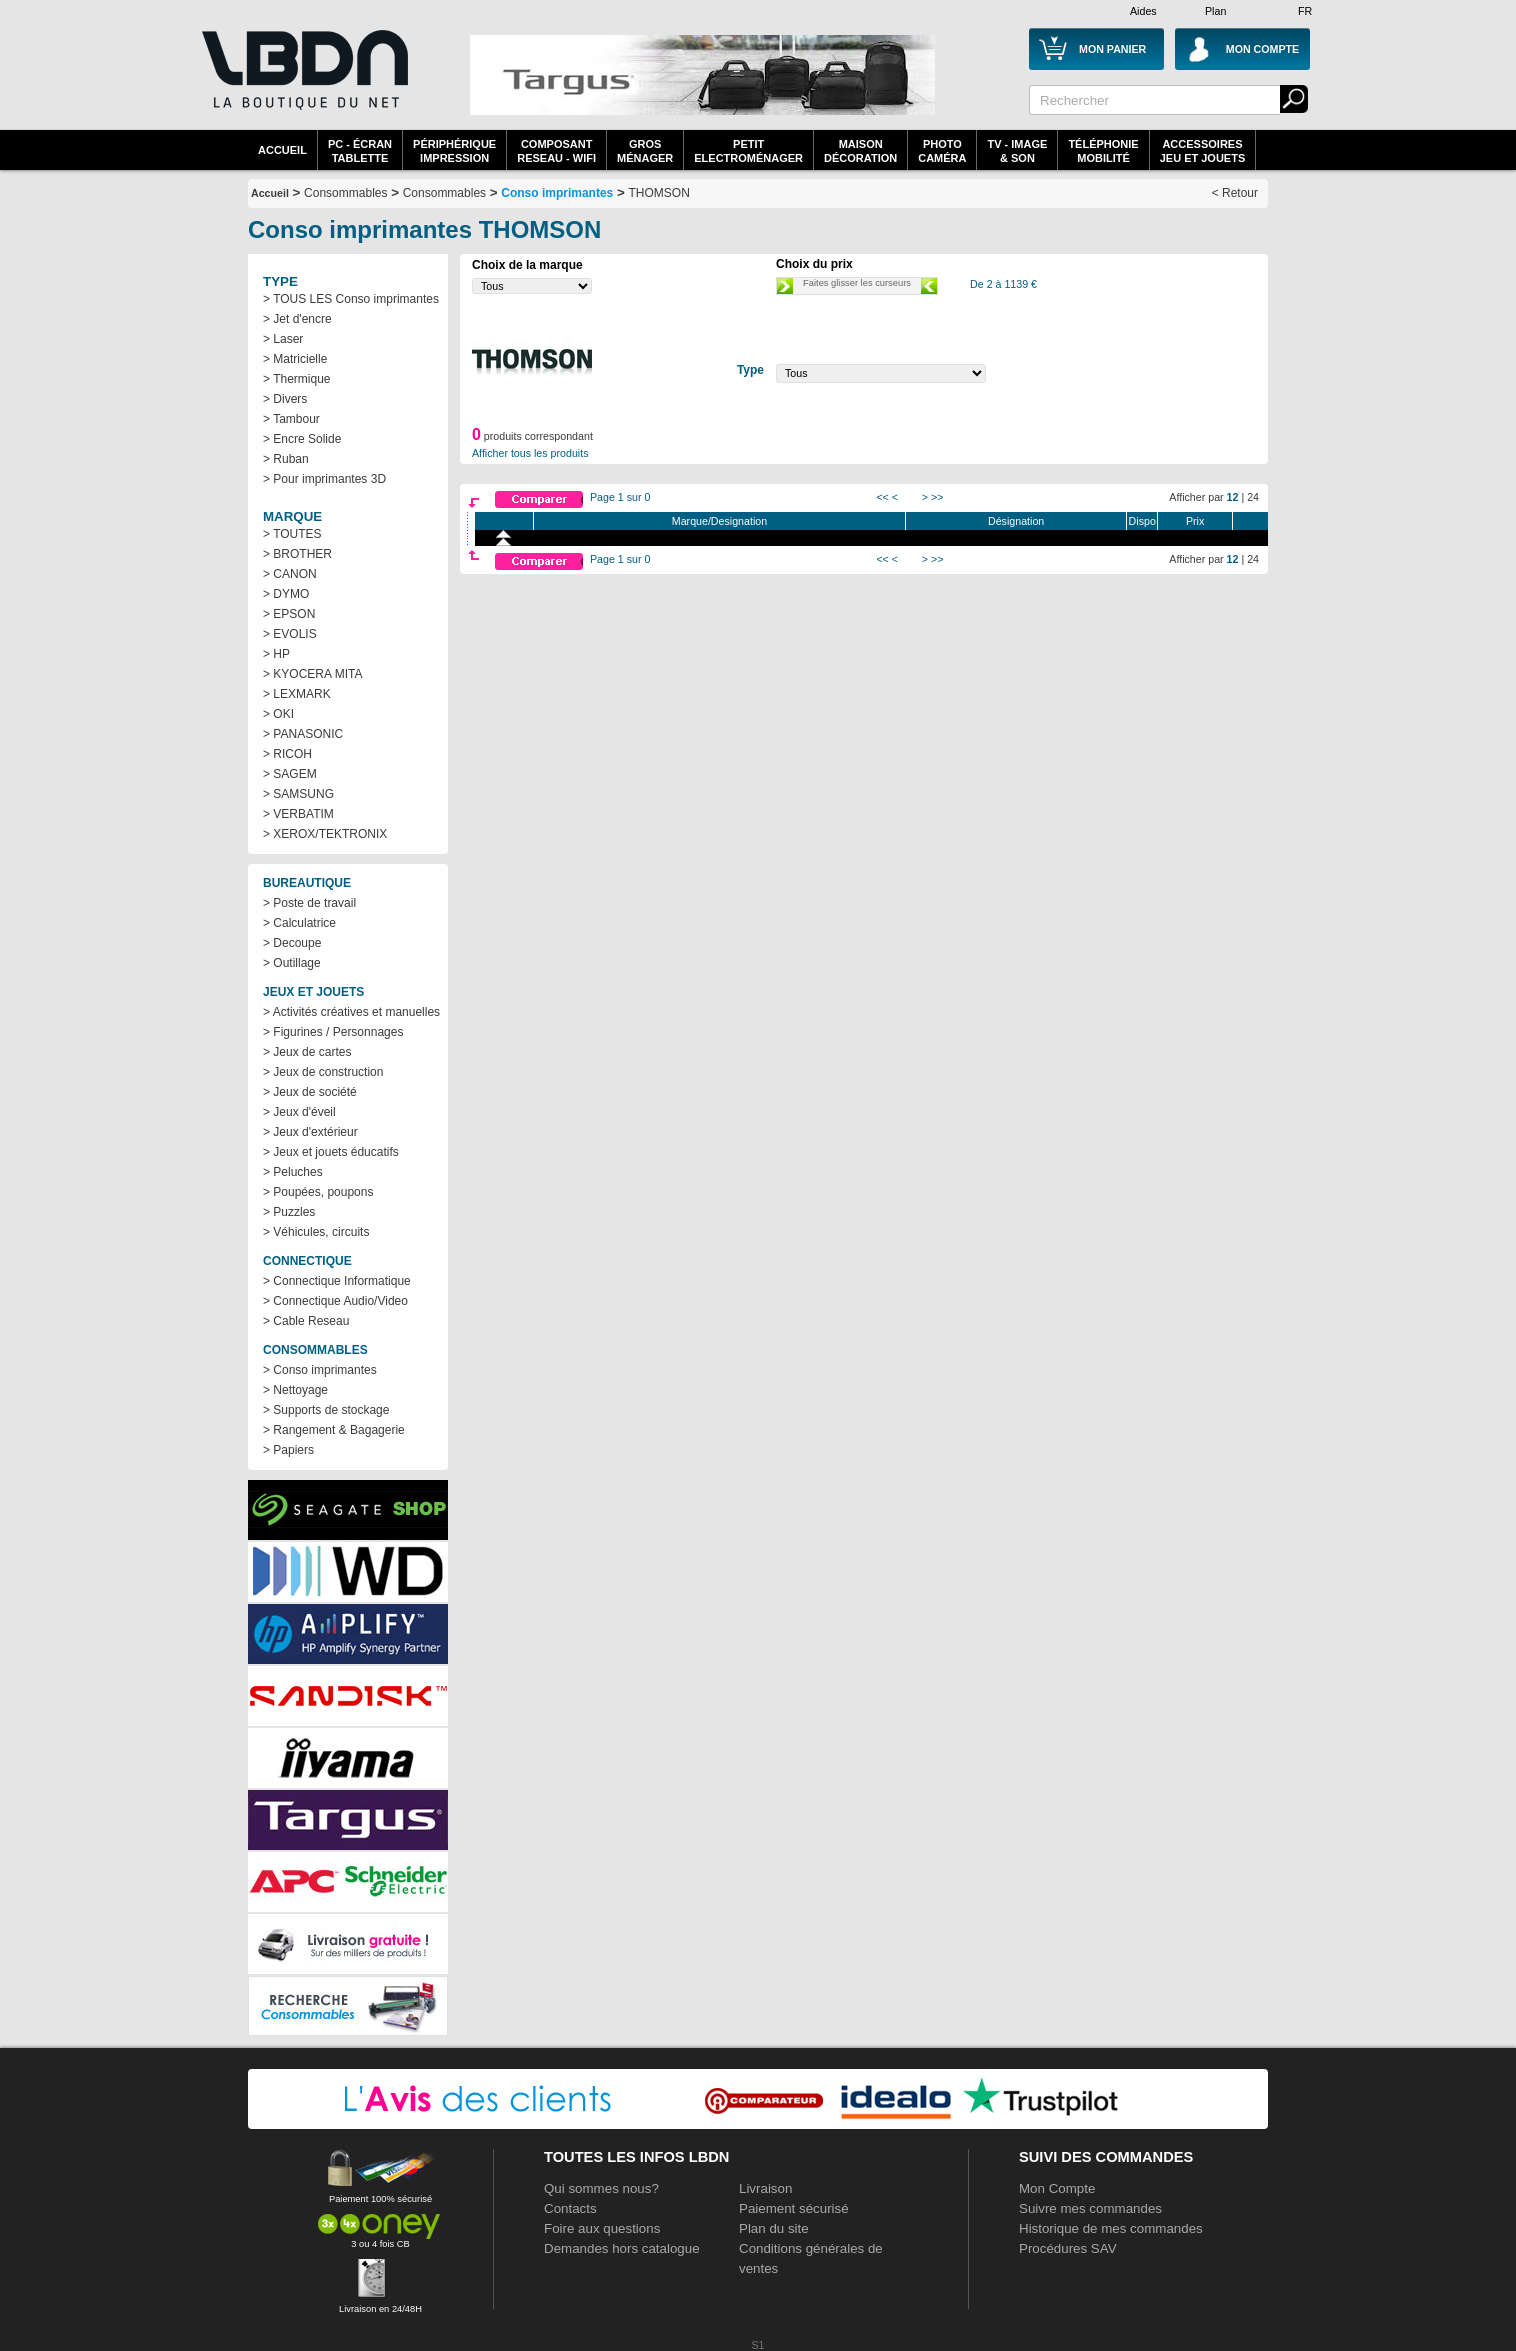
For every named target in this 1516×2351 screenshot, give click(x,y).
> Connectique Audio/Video (335, 1301)
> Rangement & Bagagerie (334, 1430)
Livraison (765, 2188)
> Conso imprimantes (320, 1370)
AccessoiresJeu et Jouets (1203, 151)
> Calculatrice (299, 923)
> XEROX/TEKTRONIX (325, 834)
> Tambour (291, 419)
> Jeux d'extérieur (310, 1132)
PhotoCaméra (942, 151)
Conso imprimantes (557, 193)
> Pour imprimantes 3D (324, 479)
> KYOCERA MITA (312, 674)
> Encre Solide (302, 439)
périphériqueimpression (454, 151)
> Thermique (296, 379)
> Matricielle (295, 359)
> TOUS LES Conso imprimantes (351, 299)
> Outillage (292, 963)
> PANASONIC (303, 734)
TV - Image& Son (1017, 151)
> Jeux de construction (323, 1072)
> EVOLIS (290, 634)
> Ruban (286, 459)
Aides (1143, 11)
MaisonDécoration (860, 151)
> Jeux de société (310, 1092)
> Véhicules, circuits (316, 1232)
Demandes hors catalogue (622, 2248)
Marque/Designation (719, 521)
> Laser (283, 339)
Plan (1215, 11)
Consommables (444, 193)
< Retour (1235, 193)
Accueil (282, 150)
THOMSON (659, 193)
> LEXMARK (297, 694)
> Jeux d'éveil (299, 1112)
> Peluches (293, 1172)
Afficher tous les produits (530, 453)
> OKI (278, 714)
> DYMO (286, 594)
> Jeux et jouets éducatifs (331, 1152)
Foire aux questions (602, 2228)
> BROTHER (297, 554)
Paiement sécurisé (794, 2208)
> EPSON (289, 614)
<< (882, 497)
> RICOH (287, 754)
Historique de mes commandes (1111, 2228)
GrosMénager (645, 151)
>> (937, 497)
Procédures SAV (1068, 2248)
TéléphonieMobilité (1103, 151)
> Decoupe (292, 943)
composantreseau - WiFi (556, 151)
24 (1253, 497)
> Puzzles (289, 1212)
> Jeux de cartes (307, 1052)
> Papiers (288, 1450)
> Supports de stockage (326, 1410)
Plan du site (774, 2228)
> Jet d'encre (297, 319)
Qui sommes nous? (601, 2188)
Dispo (1142, 521)
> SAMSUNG (298, 794)
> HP (276, 654)
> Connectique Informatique (337, 1281)
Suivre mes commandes (1090, 2208)
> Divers (285, 399)
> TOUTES (292, 534)
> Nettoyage (295, 1390)
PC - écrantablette (360, 151)
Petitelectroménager (748, 151)
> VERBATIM (298, 814)
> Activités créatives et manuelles (351, 1012)
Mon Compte (1057, 2188)
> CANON (290, 574)
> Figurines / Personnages (333, 1032)
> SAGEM (290, 774)
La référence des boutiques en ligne (303, 82)
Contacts (570, 2208)
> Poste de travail (309, 903)
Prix (1195, 521)
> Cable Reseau (306, 1321)
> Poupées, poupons (318, 1192)
